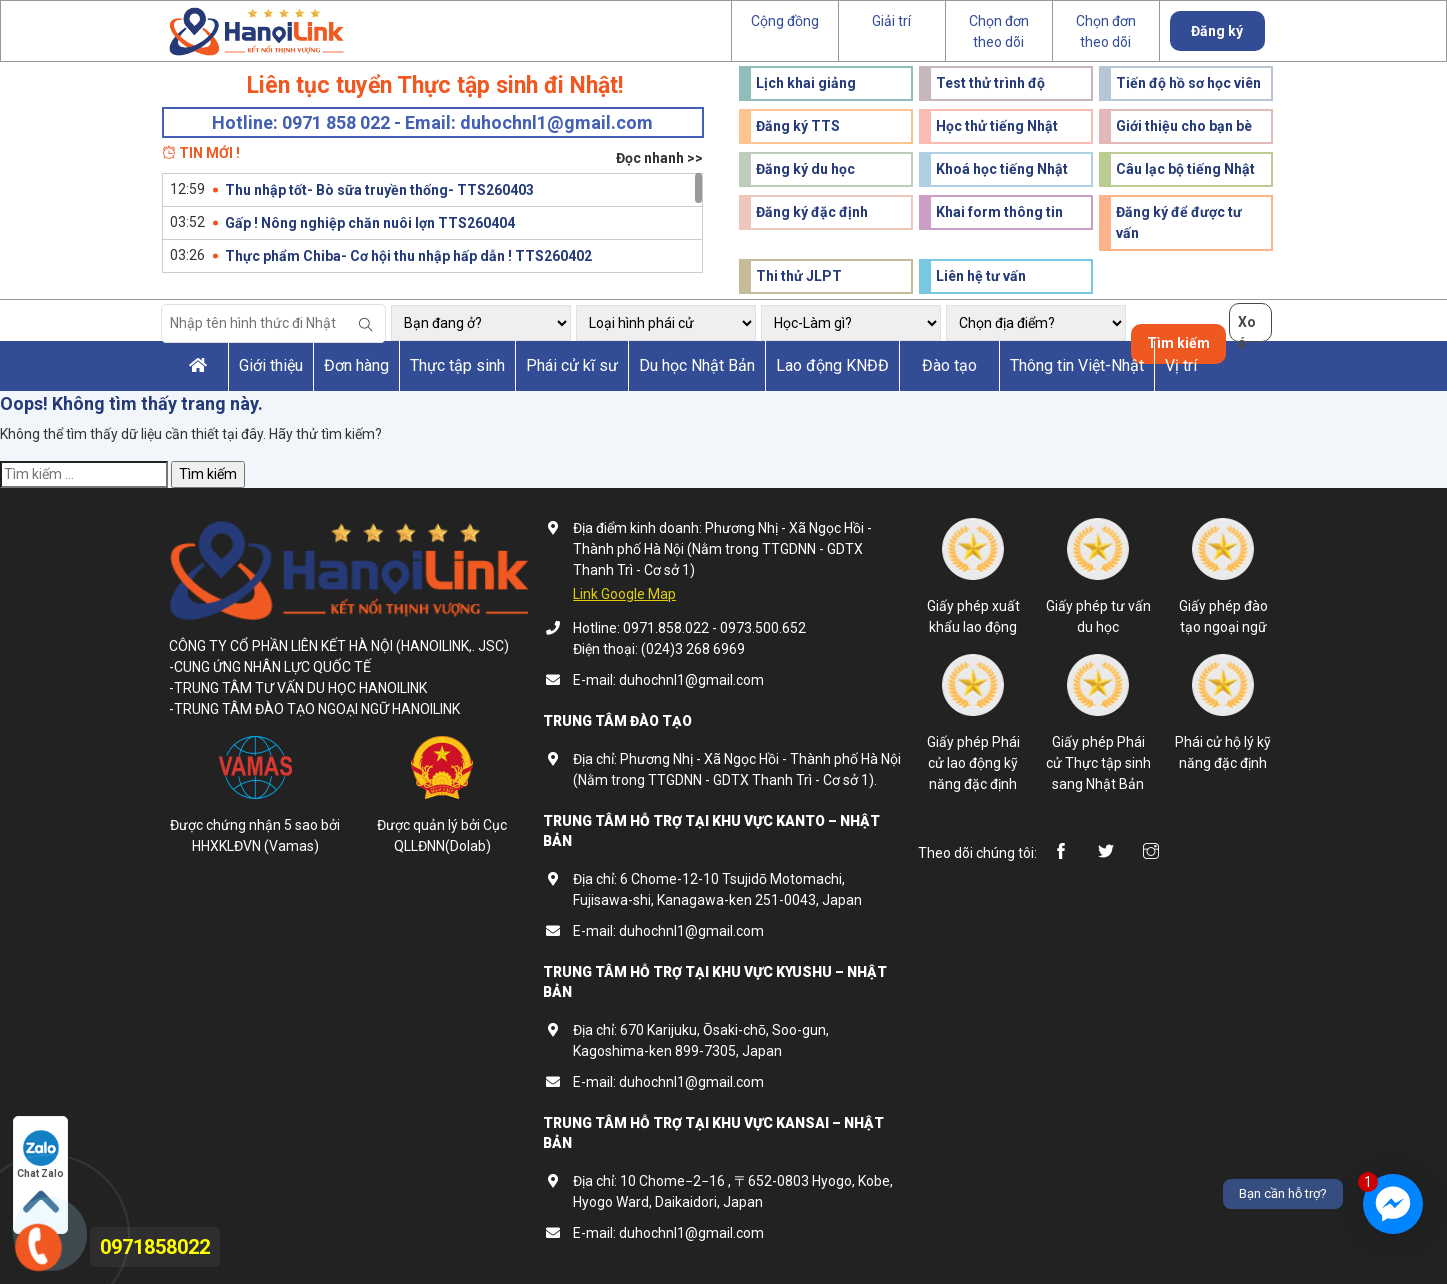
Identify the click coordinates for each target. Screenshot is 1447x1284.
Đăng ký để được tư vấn (1179, 222)
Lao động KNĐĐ (832, 365)
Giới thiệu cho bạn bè (1184, 126)
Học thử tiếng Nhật (997, 126)
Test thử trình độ (990, 83)
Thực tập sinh (457, 365)
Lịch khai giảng (806, 83)
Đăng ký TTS (798, 126)
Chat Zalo (40, 1154)
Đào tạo (949, 365)
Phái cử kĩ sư (572, 365)
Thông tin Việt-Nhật (1077, 365)
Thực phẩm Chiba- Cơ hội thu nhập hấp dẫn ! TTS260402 (408, 256)
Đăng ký (1217, 31)
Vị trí (1181, 365)
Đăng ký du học (805, 169)
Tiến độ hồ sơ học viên (1188, 83)
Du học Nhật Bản (697, 365)
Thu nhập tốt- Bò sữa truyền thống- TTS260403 (379, 190)
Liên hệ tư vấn (981, 276)
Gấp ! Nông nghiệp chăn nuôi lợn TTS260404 (370, 223)
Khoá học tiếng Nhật (1002, 169)
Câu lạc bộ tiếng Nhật (1185, 169)
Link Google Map (624, 594)
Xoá (1247, 328)
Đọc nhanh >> (659, 158)
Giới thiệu (271, 365)
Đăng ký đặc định (812, 212)
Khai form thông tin (999, 212)
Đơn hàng (356, 365)
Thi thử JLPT (799, 276)
